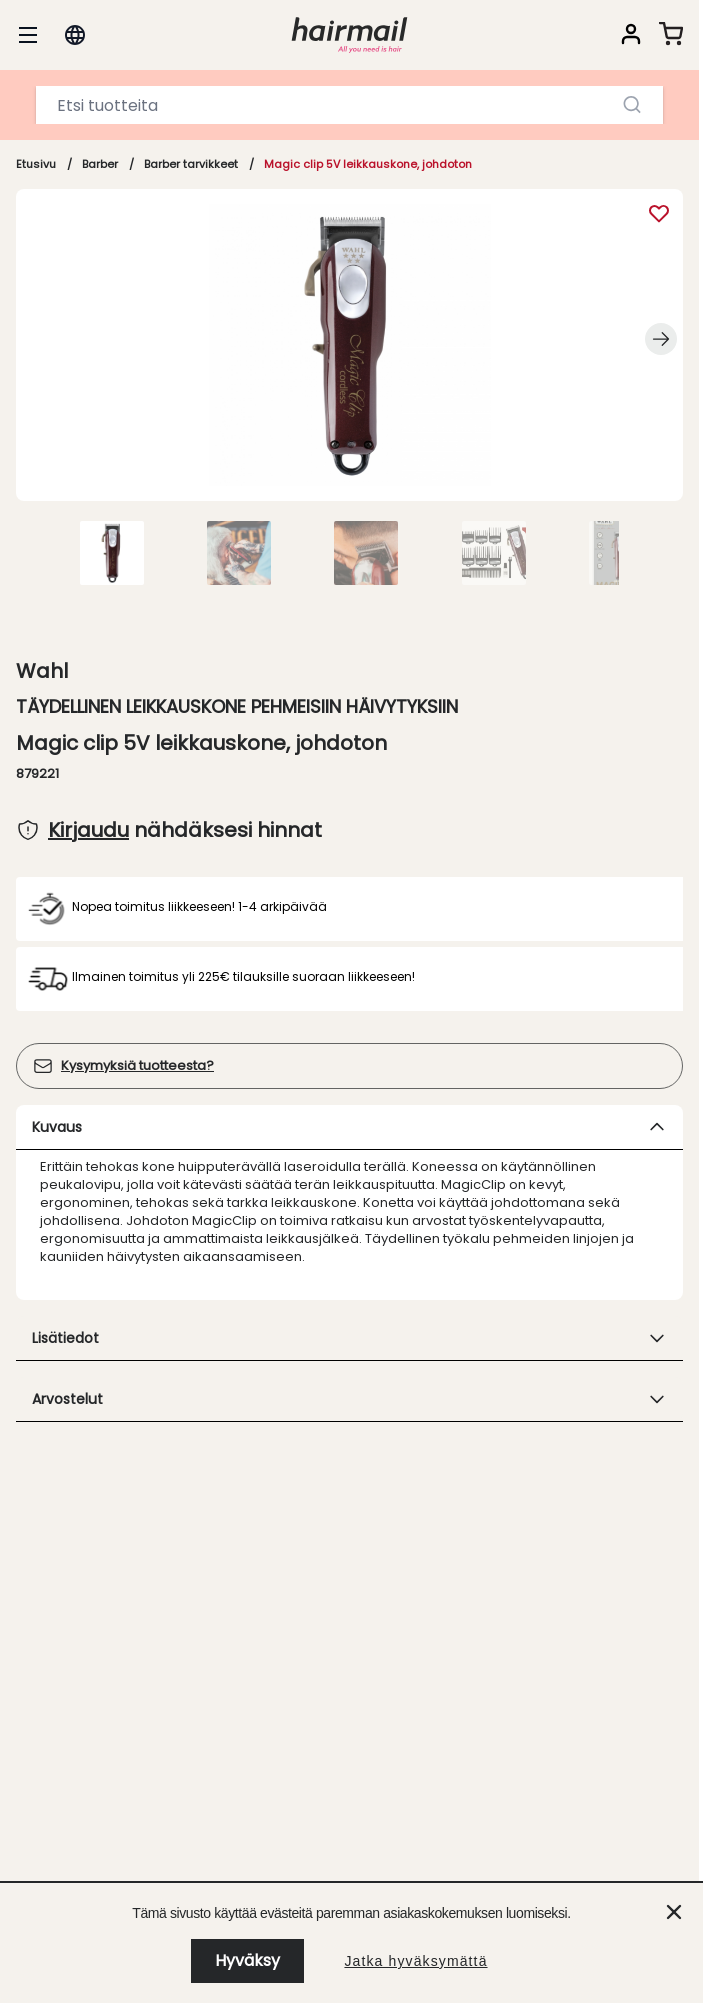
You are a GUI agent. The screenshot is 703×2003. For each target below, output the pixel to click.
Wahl (42, 671)
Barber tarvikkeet (191, 164)
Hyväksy (247, 1960)
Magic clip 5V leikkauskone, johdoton (368, 164)
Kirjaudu (88, 830)
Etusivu (36, 164)
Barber (100, 164)
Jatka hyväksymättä (415, 1961)
